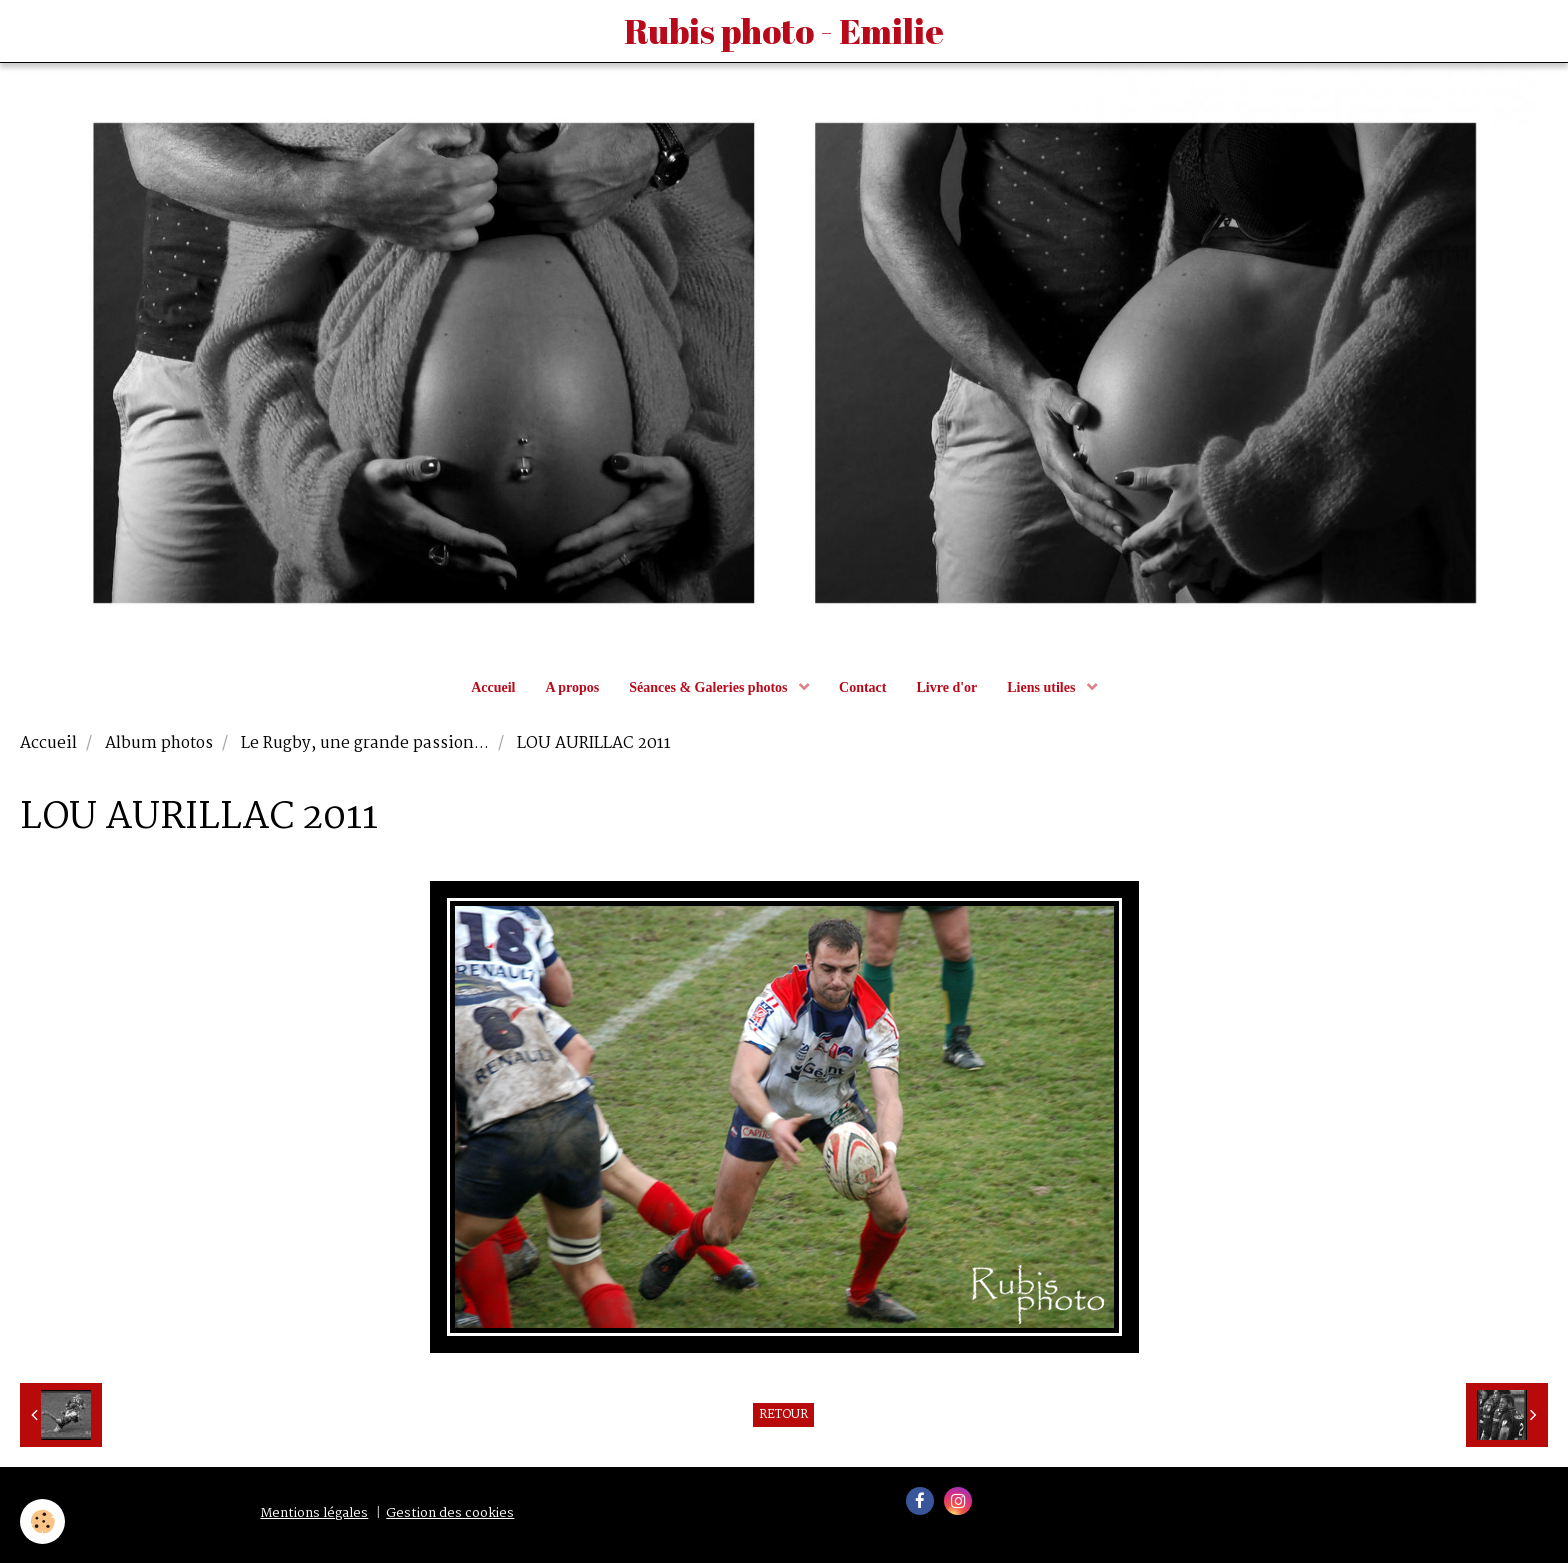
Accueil (493, 687)
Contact (862, 687)
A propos (572, 687)
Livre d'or (946, 687)
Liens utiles (1043, 687)
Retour (783, 1415)
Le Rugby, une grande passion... (365, 744)
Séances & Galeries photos (710, 687)
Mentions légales (314, 1513)
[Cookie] (42, 1521)
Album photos (159, 744)
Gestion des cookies (450, 1513)
